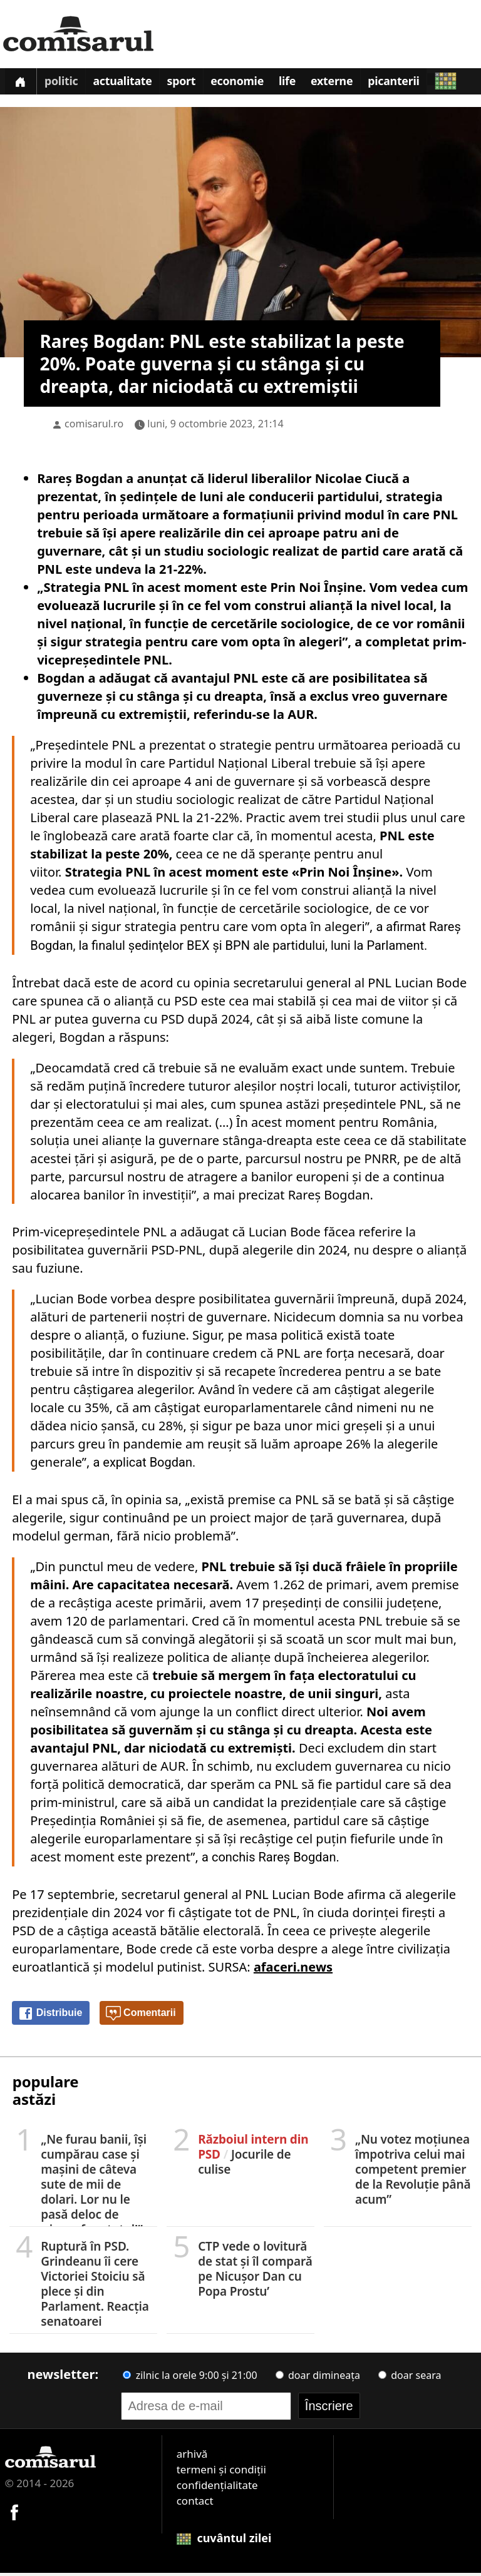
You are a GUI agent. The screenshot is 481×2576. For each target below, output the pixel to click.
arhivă (192, 2457)
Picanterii (414, 83)
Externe (349, 83)
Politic (64, 83)
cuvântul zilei (224, 2540)
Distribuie (50, 2016)
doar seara (409, 2378)
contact (195, 2504)
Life (302, 83)
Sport (190, 83)
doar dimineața (318, 2378)
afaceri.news (293, 1970)
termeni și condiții (221, 2472)
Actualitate (129, 83)
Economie (249, 83)
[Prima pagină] (22, 83)
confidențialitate (217, 2488)
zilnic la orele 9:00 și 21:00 (190, 2378)
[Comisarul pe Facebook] (14, 2514)
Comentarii (141, 2016)
